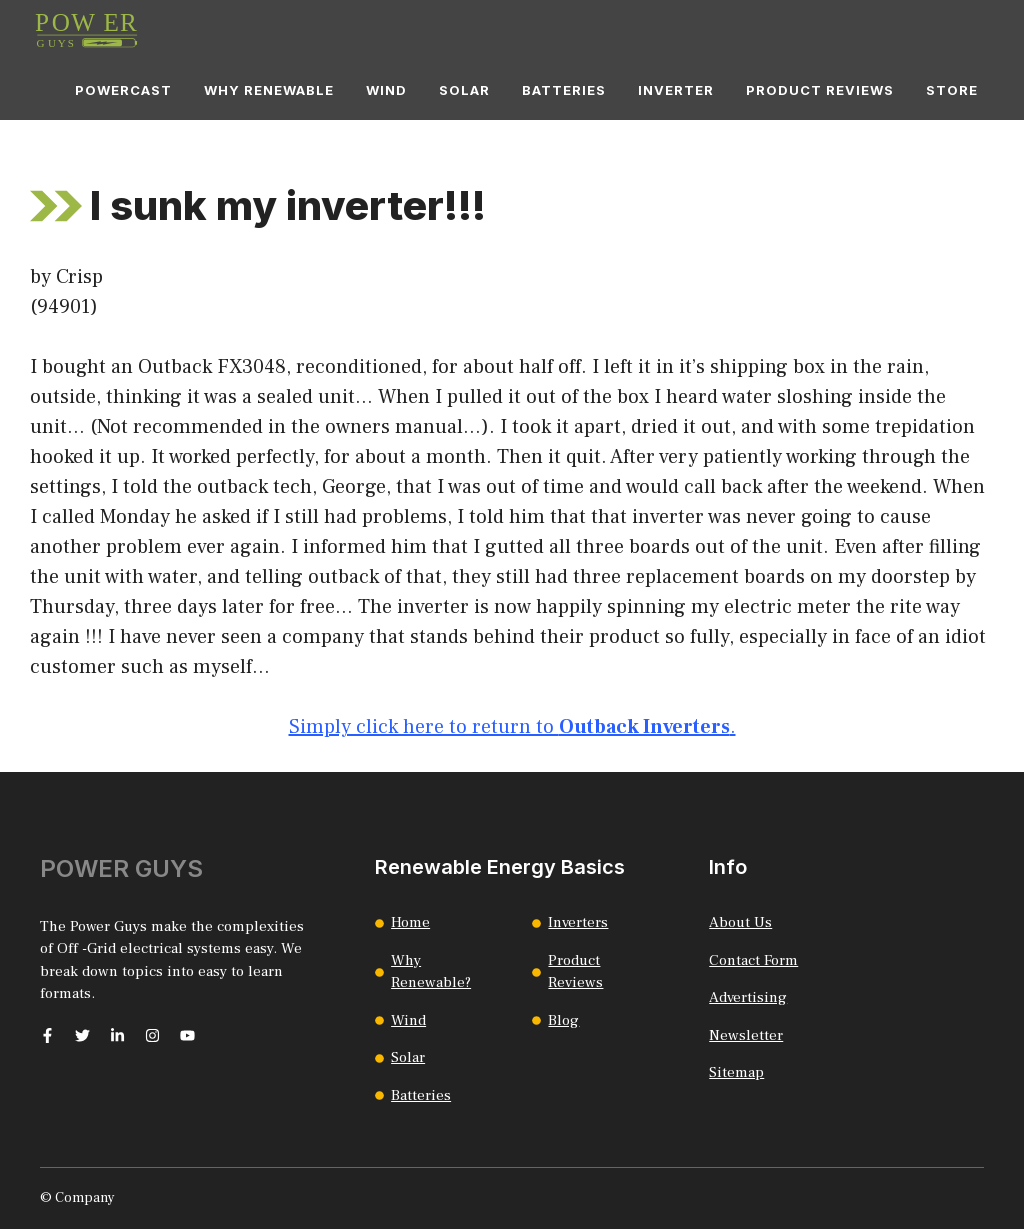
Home (410, 922)
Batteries (564, 90)
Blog (563, 1020)
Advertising (748, 997)
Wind (386, 90)
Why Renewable (269, 90)
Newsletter (746, 1035)
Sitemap (736, 1072)
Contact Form (753, 960)
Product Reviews (820, 90)
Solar (464, 90)
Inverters (578, 922)
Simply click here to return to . (512, 727)
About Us (740, 922)
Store (952, 90)
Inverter (676, 90)
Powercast (123, 90)
